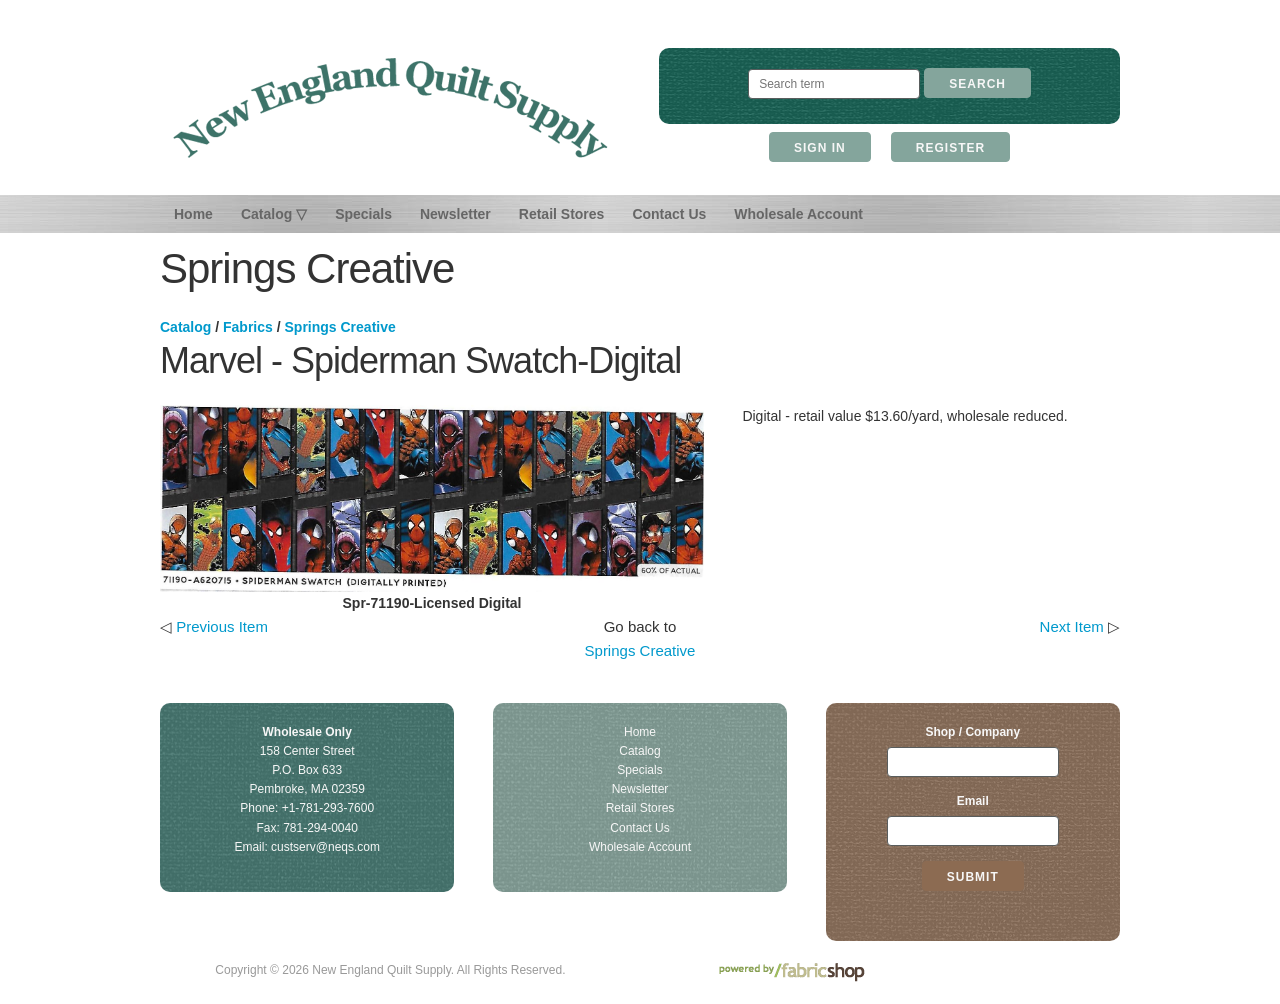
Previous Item (222, 626)
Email (973, 801)
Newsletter (455, 214)
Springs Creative (340, 327)
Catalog (185, 327)
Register (950, 148)
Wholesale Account (798, 214)
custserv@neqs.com (325, 847)
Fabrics (248, 327)
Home (193, 214)
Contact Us (669, 214)
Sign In (820, 148)
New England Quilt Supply (390, 108)
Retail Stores (562, 214)
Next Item (1072, 626)
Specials (363, 214)
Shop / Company (972, 732)
